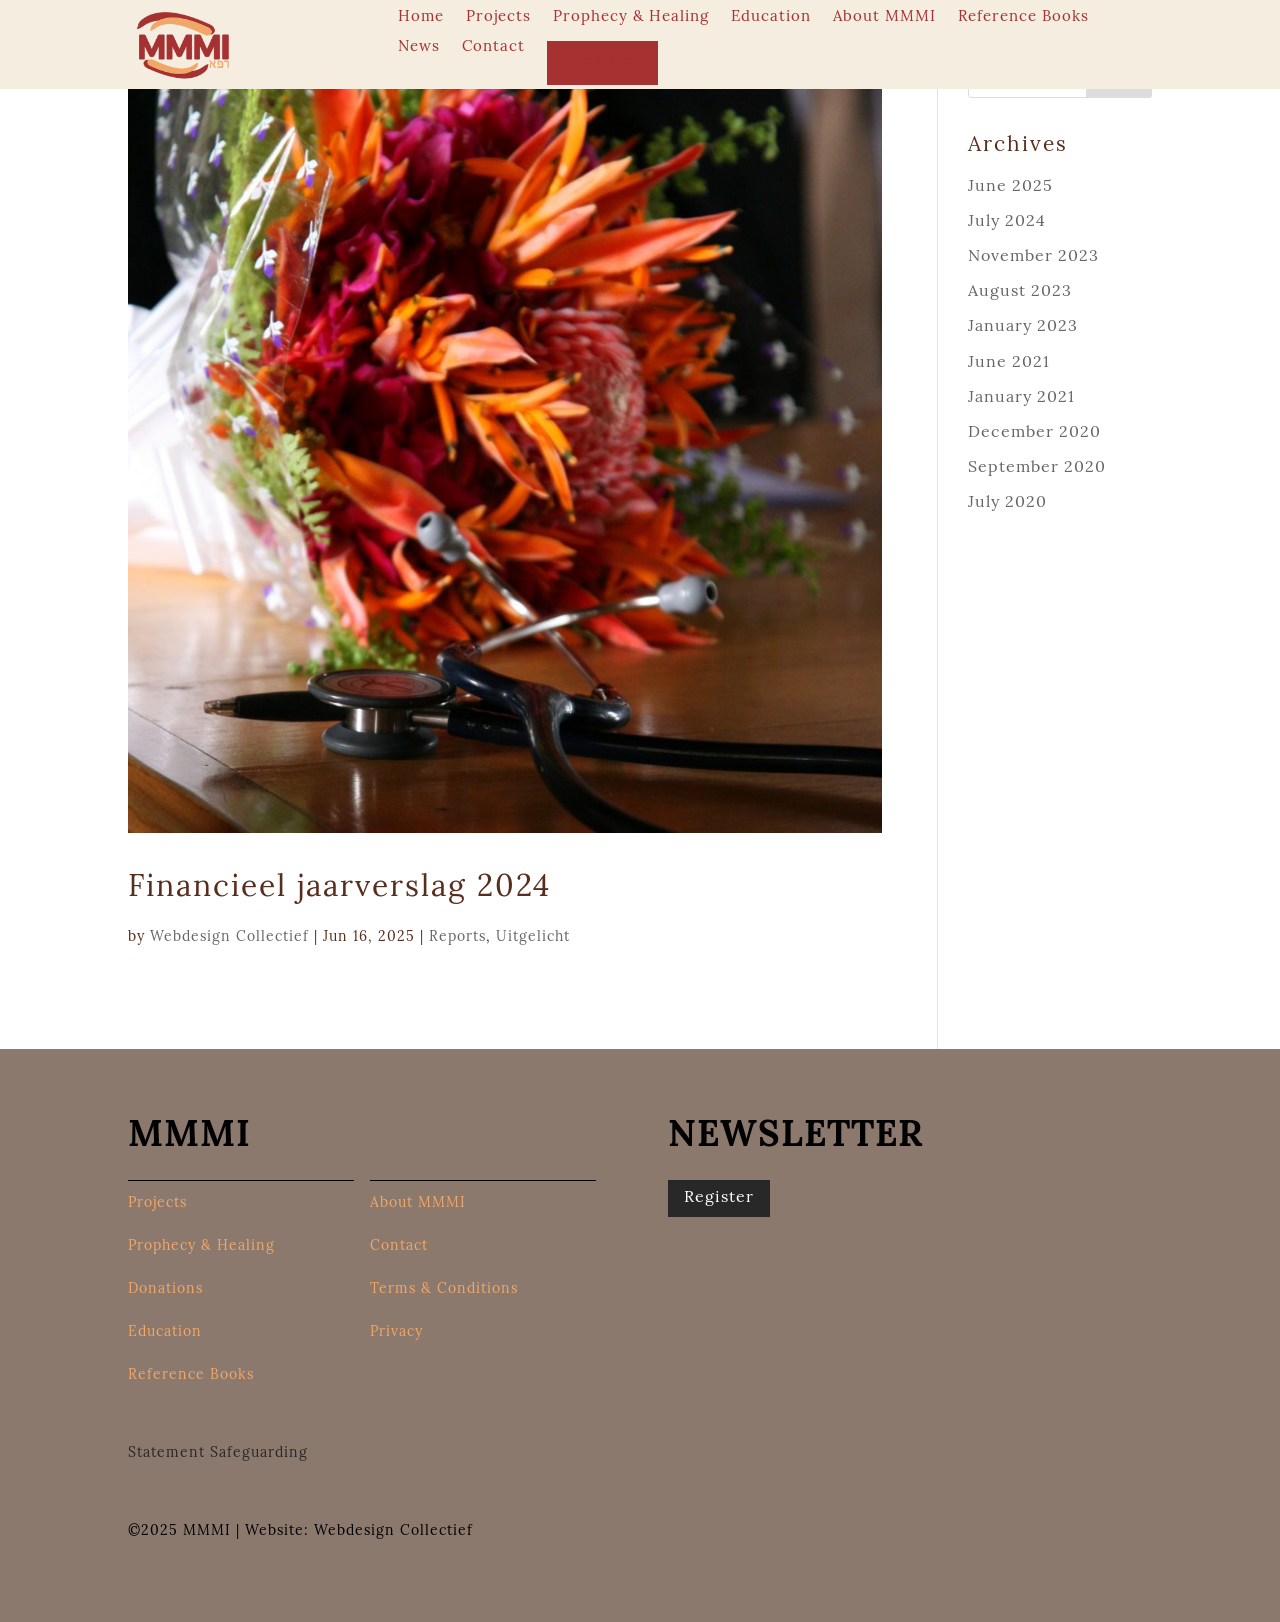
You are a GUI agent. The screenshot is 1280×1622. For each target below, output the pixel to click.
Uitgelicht (533, 937)
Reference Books (1023, 18)
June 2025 (1010, 187)
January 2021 (1021, 398)
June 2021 (1009, 363)
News (419, 48)
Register (719, 1198)
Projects (498, 18)
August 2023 (1020, 292)
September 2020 (1037, 468)
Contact (493, 48)
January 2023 (1023, 327)
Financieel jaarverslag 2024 (339, 888)
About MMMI (884, 18)
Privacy (396, 1333)
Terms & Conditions (444, 1290)
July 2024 (1007, 222)
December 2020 (1034, 433)
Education (771, 18)
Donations (602, 62)
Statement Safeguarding (218, 1453)
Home (421, 18)
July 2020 (1007, 503)
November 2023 (1033, 257)
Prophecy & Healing (631, 18)
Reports (457, 937)
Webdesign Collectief (229, 937)
